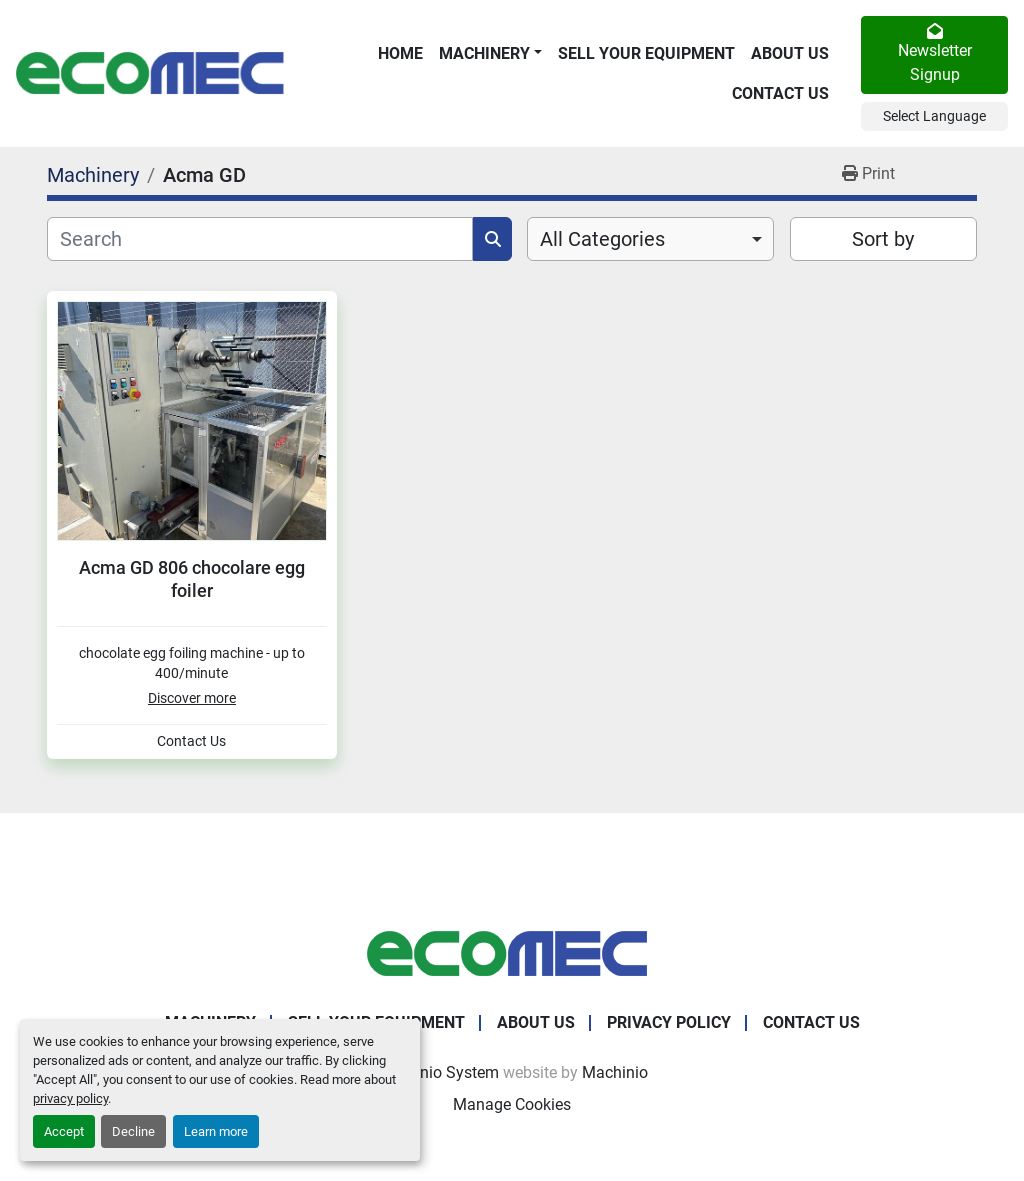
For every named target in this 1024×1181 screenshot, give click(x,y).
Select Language (934, 116)
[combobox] (650, 239)
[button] (490, 54)
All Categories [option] (602, 239)
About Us (790, 53)
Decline (133, 1131)
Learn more (216, 1131)
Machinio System (437, 1072)
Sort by (883, 239)
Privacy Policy (669, 1022)
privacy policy (70, 1098)
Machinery (484, 53)
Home (400, 53)
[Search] (260, 239)
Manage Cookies (512, 1104)
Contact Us (780, 93)
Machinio (615, 1072)
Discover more (192, 698)
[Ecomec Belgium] (512, 952)
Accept (64, 1131)
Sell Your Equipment (646, 53)
